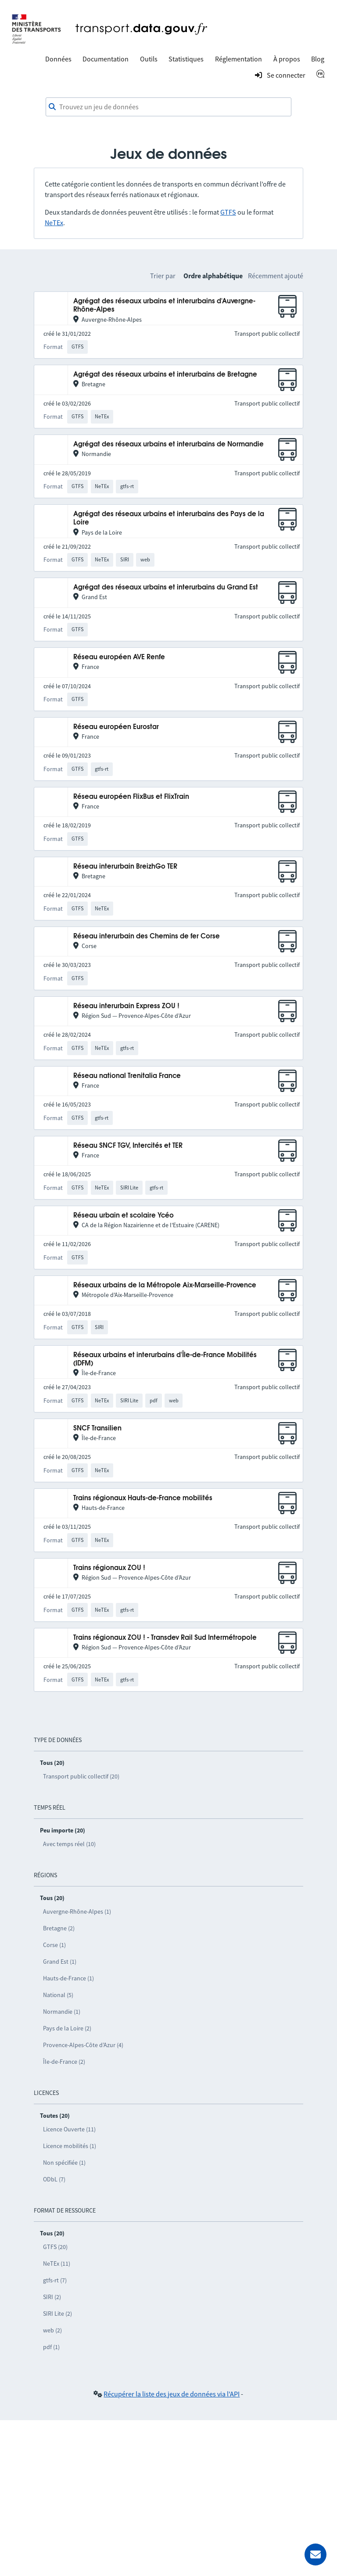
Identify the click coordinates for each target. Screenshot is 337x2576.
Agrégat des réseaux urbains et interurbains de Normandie (168, 444)
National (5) (58, 1995)
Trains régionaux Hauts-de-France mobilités (142, 1498)
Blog (317, 58)
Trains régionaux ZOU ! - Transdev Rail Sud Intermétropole (165, 1638)
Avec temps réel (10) (69, 1844)
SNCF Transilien (97, 1428)
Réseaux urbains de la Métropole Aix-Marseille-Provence (164, 1285)
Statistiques (186, 58)
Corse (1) (54, 1945)
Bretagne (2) (59, 1928)
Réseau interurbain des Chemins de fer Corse (146, 936)
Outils (149, 58)
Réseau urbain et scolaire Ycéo (123, 1215)
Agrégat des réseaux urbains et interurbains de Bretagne (165, 374)
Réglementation (238, 58)
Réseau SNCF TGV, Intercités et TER (128, 1145)
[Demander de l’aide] (315, 2554)
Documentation (105, 58)
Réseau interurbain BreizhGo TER (125, 866)
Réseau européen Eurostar (116, 727)
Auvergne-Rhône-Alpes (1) (77, 1911)
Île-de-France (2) (64, 2062)
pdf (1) (51, 2347)
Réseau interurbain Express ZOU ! (126, 1006)
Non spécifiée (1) (64, 2162)
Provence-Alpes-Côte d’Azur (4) (83, 2045)
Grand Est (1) (59, 1961)
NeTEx (54, 222)
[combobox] (168, 107)
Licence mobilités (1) (69, 2146)
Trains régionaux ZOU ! (109, 1568)
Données (58, 58)
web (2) (52, 2330)
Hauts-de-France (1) (68, 1978)
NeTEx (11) (56, 2263)
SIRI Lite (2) (57, 2313)
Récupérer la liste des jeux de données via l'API (172, 2393)
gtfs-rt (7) (55, 2280)
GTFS (228, 212)
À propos (286, 58)
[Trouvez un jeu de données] (168, 107)
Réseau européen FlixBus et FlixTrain (131, 797)
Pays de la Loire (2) (67, 2028)
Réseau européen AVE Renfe (119, 657)
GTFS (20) (55, 2247)
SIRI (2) (52, 2297)
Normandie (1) (61, 2012)
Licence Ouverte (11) (69, 2129)
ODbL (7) (54, 2179)
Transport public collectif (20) (81, 1776)
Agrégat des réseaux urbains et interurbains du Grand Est (165, 587)
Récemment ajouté (275, 275)
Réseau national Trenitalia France (127, 1076)
